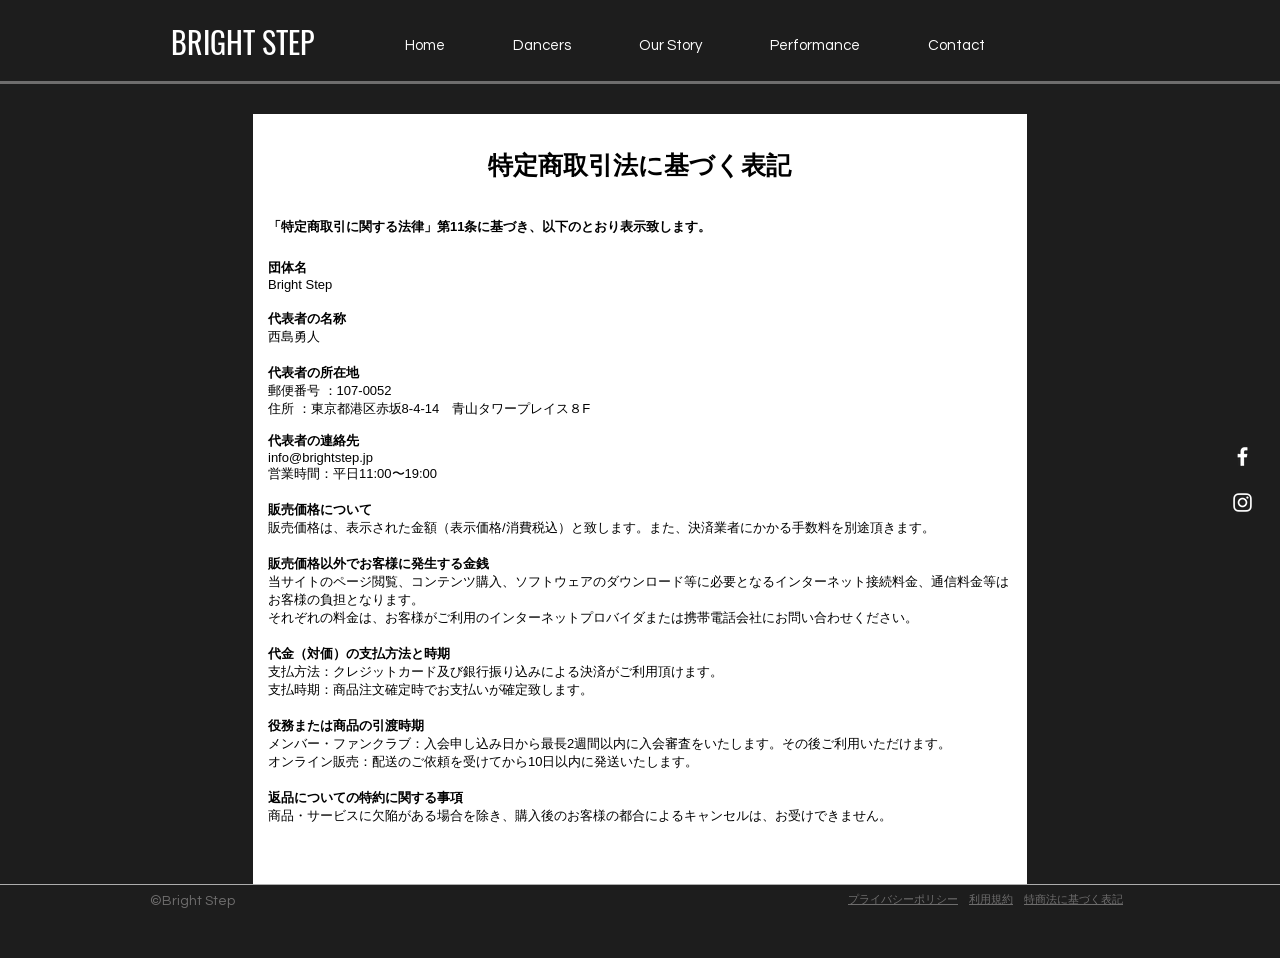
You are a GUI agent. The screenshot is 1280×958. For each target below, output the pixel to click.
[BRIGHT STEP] (242, 42)
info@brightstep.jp (320, 457)
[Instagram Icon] (1242, 502)
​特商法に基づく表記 (1073, 899)
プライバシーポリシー (903, 899)
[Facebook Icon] (1242, 456)
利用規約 (991, 899)
